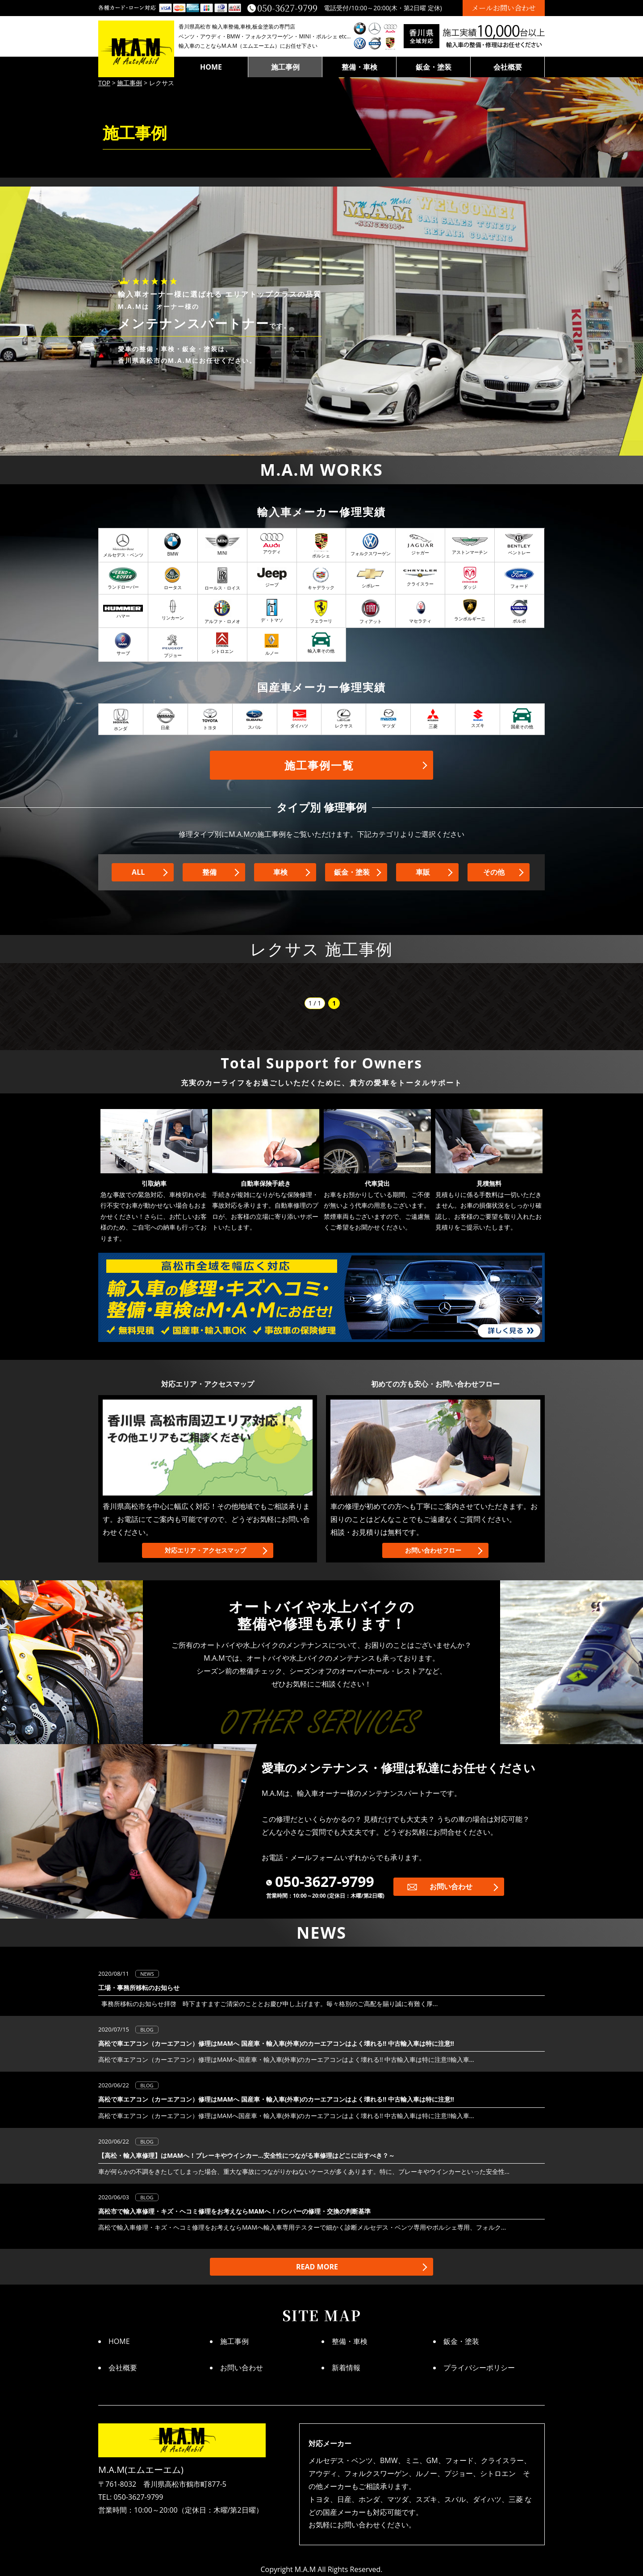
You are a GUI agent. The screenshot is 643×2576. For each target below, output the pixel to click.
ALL (138, 872)
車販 (423, 872)
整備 (209, 872)
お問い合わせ (451, 1886)
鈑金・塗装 (433, 67)
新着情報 (346, 2367)
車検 (280, 872)
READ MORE (317, 2267)
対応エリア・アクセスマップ (205, 1550)
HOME (211, 67)
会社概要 (507, 67)
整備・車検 (359, 67)
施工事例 (285, 67)
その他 (494, 872)
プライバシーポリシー (479, 2367)
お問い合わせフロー (433, 1550)
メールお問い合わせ (504, 8)
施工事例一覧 (319, 765)
